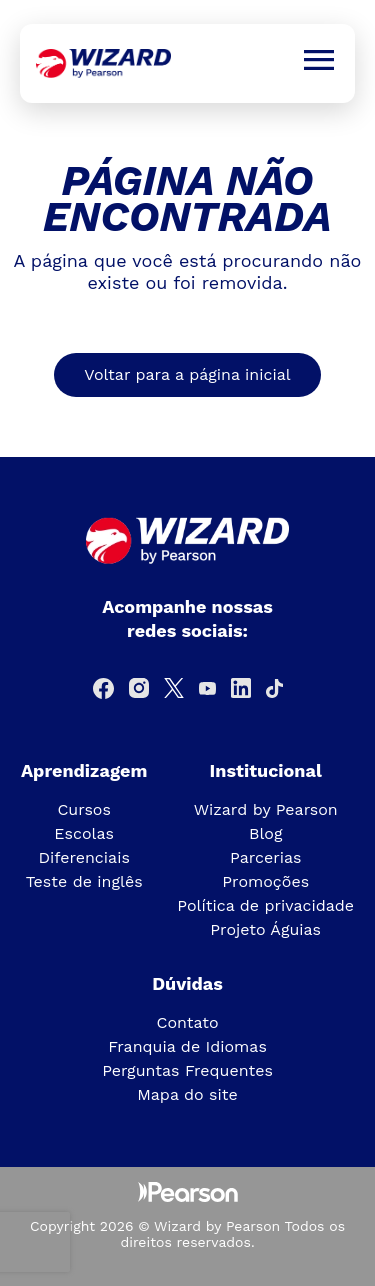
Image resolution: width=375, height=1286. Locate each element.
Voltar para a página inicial (187, 374)
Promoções (265, 881)
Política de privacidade (265, 905)
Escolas (84, 833)
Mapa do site (187, 1094)
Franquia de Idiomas (187, 1046)
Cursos (84, 809)
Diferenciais (83, 857)
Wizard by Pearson (266, 809)
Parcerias (266, 857)
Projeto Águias (265, 929)
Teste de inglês (84, 881)
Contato (187, 1022)
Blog (265, 833)
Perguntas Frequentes (187, 1070)
